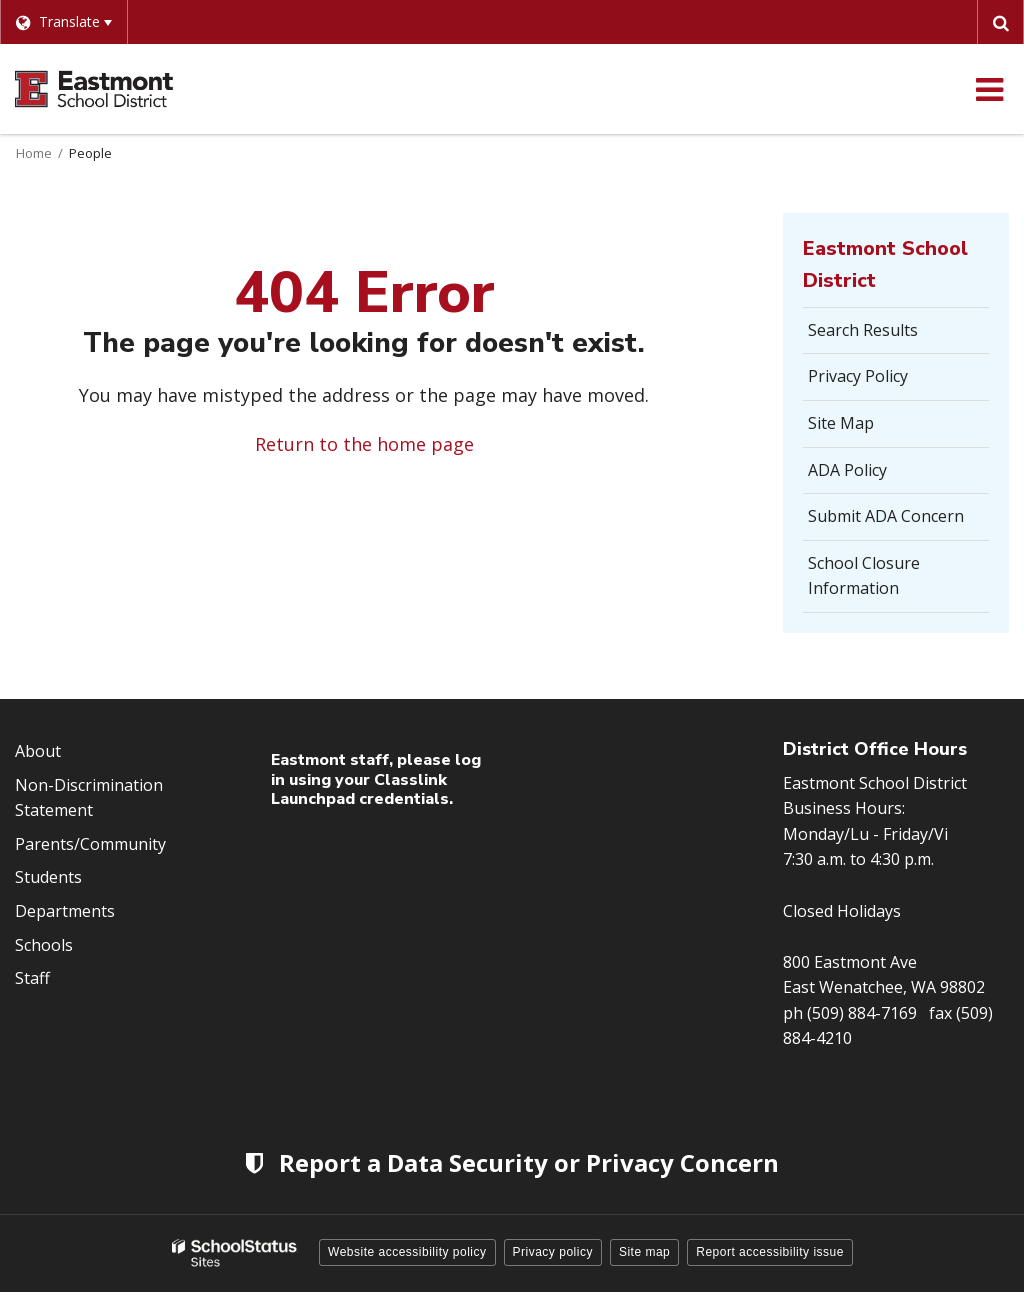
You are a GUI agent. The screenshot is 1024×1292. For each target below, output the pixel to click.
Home (34, 153)
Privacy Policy (858, 376)
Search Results (863, 330)
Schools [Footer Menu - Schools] (44, 945)
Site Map (841, 423)
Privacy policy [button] (553, 1252)
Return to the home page (364, 444)
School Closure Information (864, 576)
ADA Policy (847, 470)
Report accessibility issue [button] (770, 1252)
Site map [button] (644, 1252)
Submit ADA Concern (886, 516)
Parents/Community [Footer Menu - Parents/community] (90, 844)
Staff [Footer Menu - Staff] (32, 978)
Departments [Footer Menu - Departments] (65, 911)
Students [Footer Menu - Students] (48, 877)
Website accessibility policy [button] (407, 1252)
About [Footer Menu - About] (38, 751)
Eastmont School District (885, 264)
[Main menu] (989, 89)
